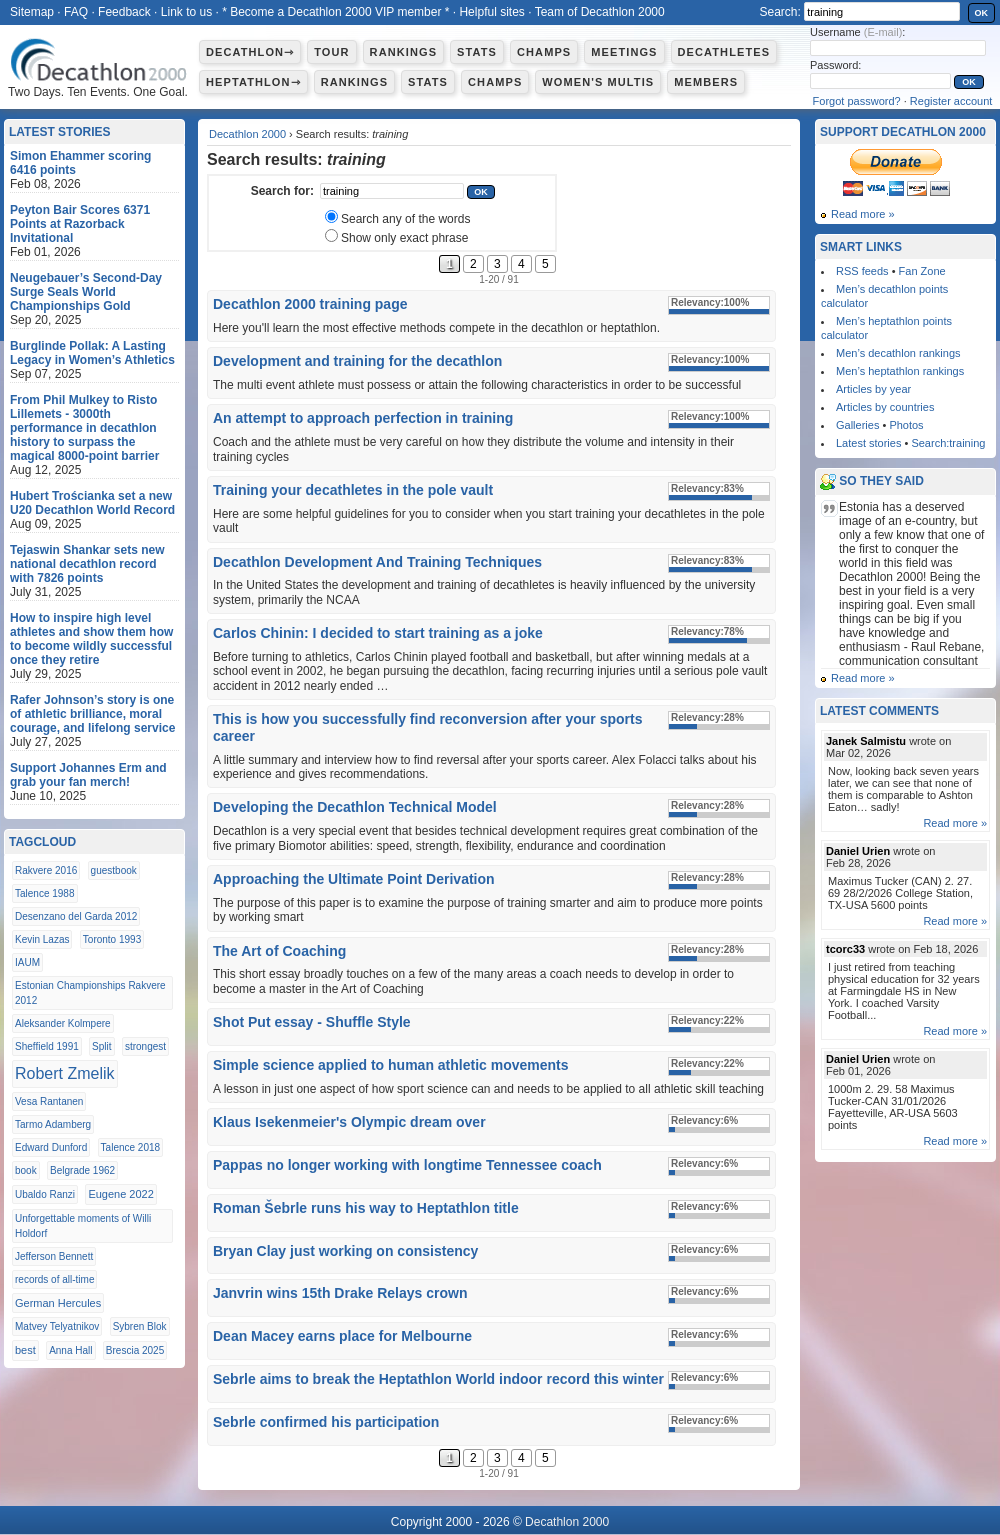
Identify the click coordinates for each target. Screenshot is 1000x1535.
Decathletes (724, 52)
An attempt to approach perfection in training (363, 418)
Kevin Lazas (42, 939)
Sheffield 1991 (47, 1046)
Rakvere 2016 (46, 870)
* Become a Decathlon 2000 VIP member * (335, 12)
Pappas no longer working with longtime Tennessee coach (407, 1165)
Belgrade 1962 (82, 1170)
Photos (906, 425)
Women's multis (598, 82)
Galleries (857, 425)
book (26, 1170)
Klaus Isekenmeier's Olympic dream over (349, 1122)
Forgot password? (857, 101)
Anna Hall (70, 1350)
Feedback (124, 12)
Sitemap (32, 12)
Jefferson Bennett (54, 1256)
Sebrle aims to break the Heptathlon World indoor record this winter (438, 1379)
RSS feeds (862, 271)
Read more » (863, 214)
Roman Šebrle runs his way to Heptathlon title (366, 1208)
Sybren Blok (140, 1326)
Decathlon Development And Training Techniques (377, 562)
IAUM (27, 962)
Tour (331, 52)
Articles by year (873, 389)
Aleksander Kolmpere (63, 1023)
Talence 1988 (45, 893)
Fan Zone (922, 271)
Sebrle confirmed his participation (326, 1422)
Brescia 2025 (135, 1350)
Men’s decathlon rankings (898, 353)
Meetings (624, 52)
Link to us (186, 12)
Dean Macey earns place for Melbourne (342, 1336)
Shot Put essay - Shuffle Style (312, 1022)
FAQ (76, 12)
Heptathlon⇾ (253, 82)
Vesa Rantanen (49, 1101)
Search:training (948, 443)
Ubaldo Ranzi (45, 1194)
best (25, 1350)
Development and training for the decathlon (357, 361)
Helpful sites (491, 12)
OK (982, 13)
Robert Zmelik (65, 1073)
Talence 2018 (131, 1147)
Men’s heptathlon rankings (900, 371)
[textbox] (392, 191)
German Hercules (58, 1303)
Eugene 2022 (120, 1194)
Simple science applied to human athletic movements (391, 1065)
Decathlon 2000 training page (310, 304)
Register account (951, 101)
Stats (477, 52)
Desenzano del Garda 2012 (76, 916)
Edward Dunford (51, 1147)
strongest (145, 1046)
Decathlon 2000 (247, 134)
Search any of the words (405, 219)
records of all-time (54, 1279)
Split (101, 1046)
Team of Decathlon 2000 (600, 12)
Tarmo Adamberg (53, 1124)
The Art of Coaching (279, 951)
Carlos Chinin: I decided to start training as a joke (378, 633)
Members (706, 82)
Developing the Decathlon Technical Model (355, 807)
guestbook (114, 870)
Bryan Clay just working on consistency (345, 1251)
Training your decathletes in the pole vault (353, 490)
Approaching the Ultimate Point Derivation (354, 879)
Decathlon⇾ (250, 52)
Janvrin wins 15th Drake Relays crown (340, 1293)
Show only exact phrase (404, 238)
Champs (544, 52)
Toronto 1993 (112, 939)
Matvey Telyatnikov (57, 1326)
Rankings (403, 52)
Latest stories (868, 443)
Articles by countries (885, 407)
